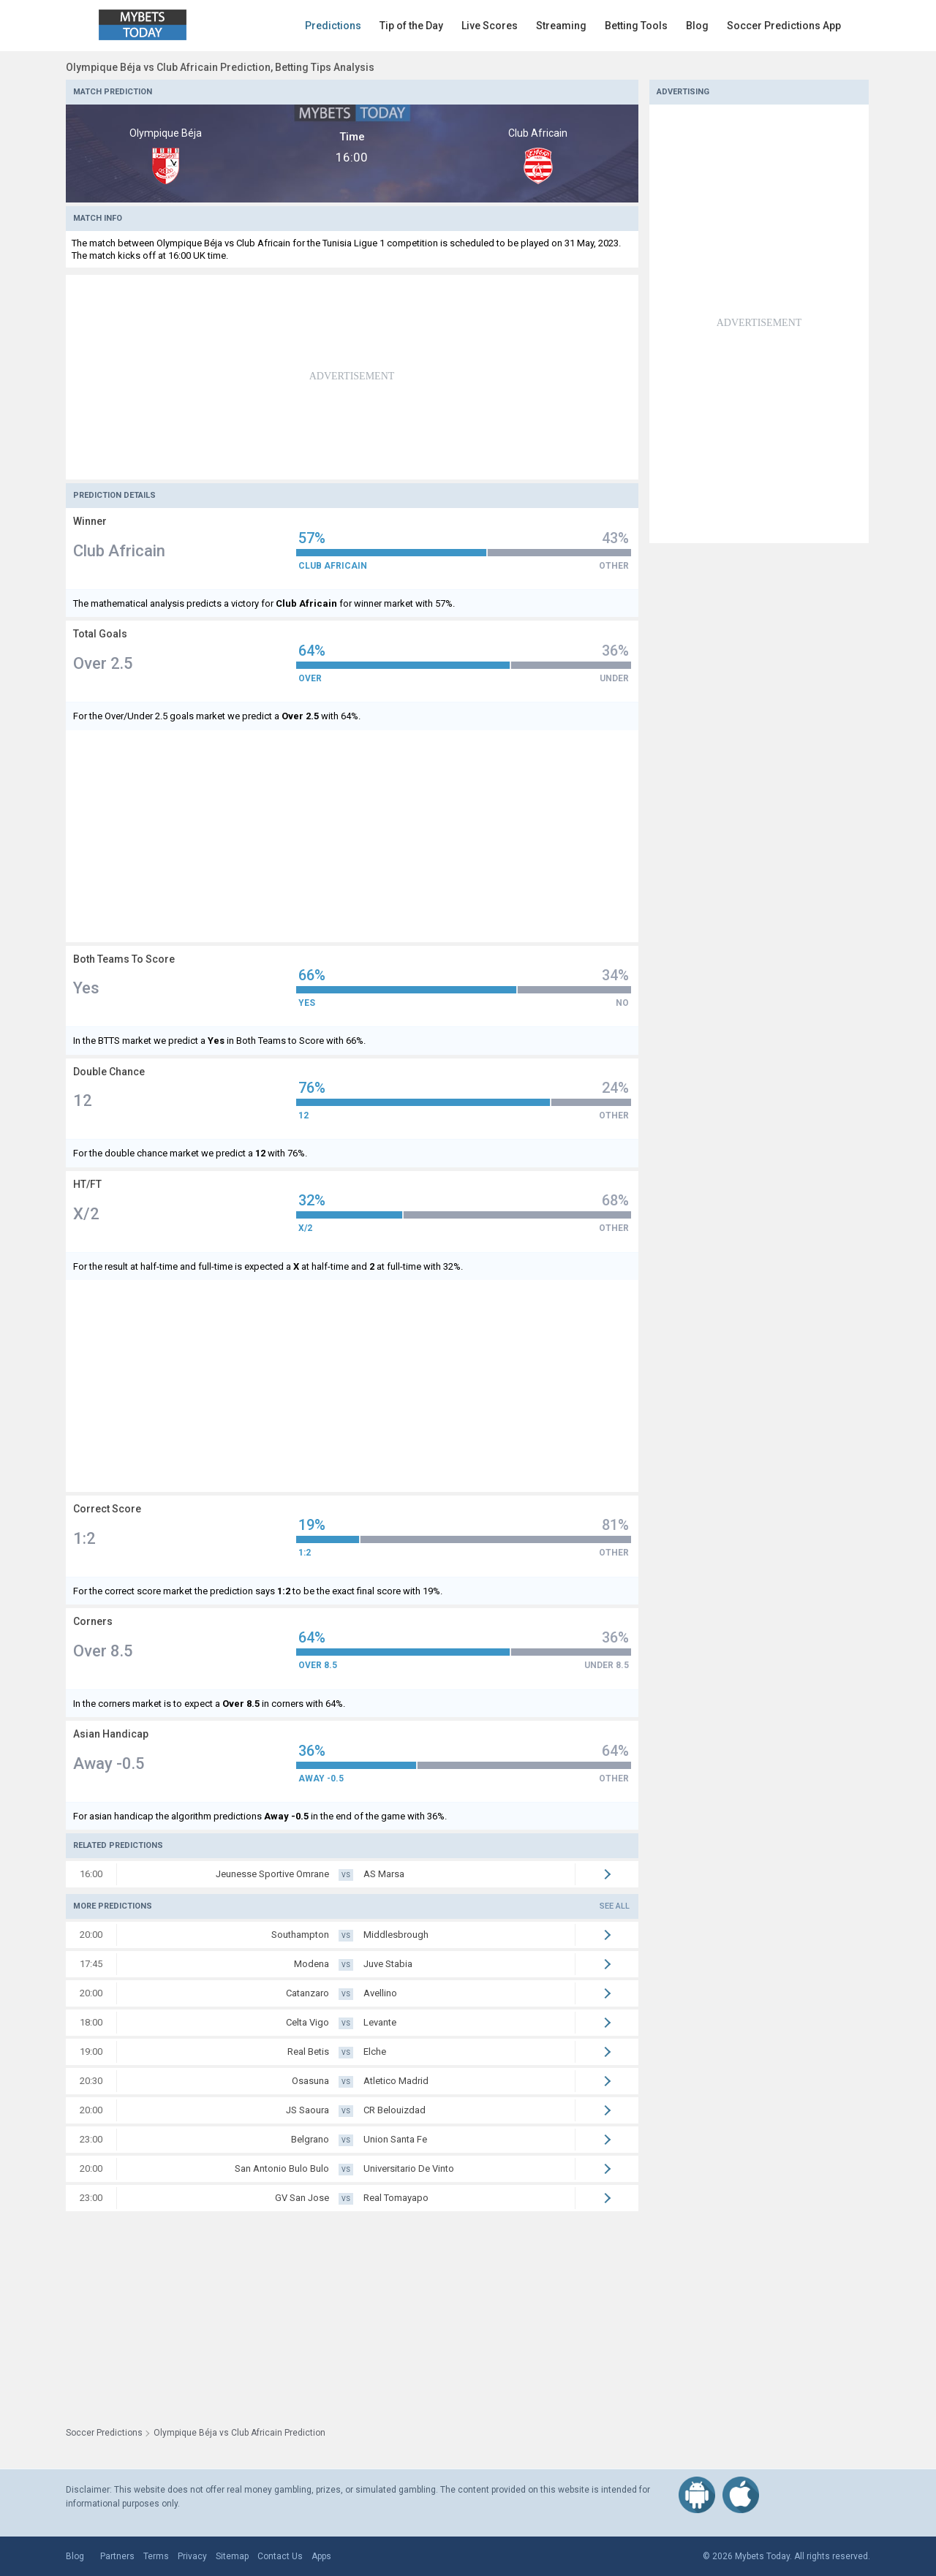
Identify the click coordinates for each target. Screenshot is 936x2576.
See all (615, 1906)
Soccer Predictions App (784, 25)
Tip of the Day (411, 25)
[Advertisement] (352, 377)
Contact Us (280, 2556)
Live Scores (489, 25)
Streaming (561, 25)
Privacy (192, 2556)
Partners (117, 2556)
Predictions (333, 25)
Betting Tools (636, 25)
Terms (156, 2556)
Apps (321, 2556)
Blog (697, 25)
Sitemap (232, 2556)
